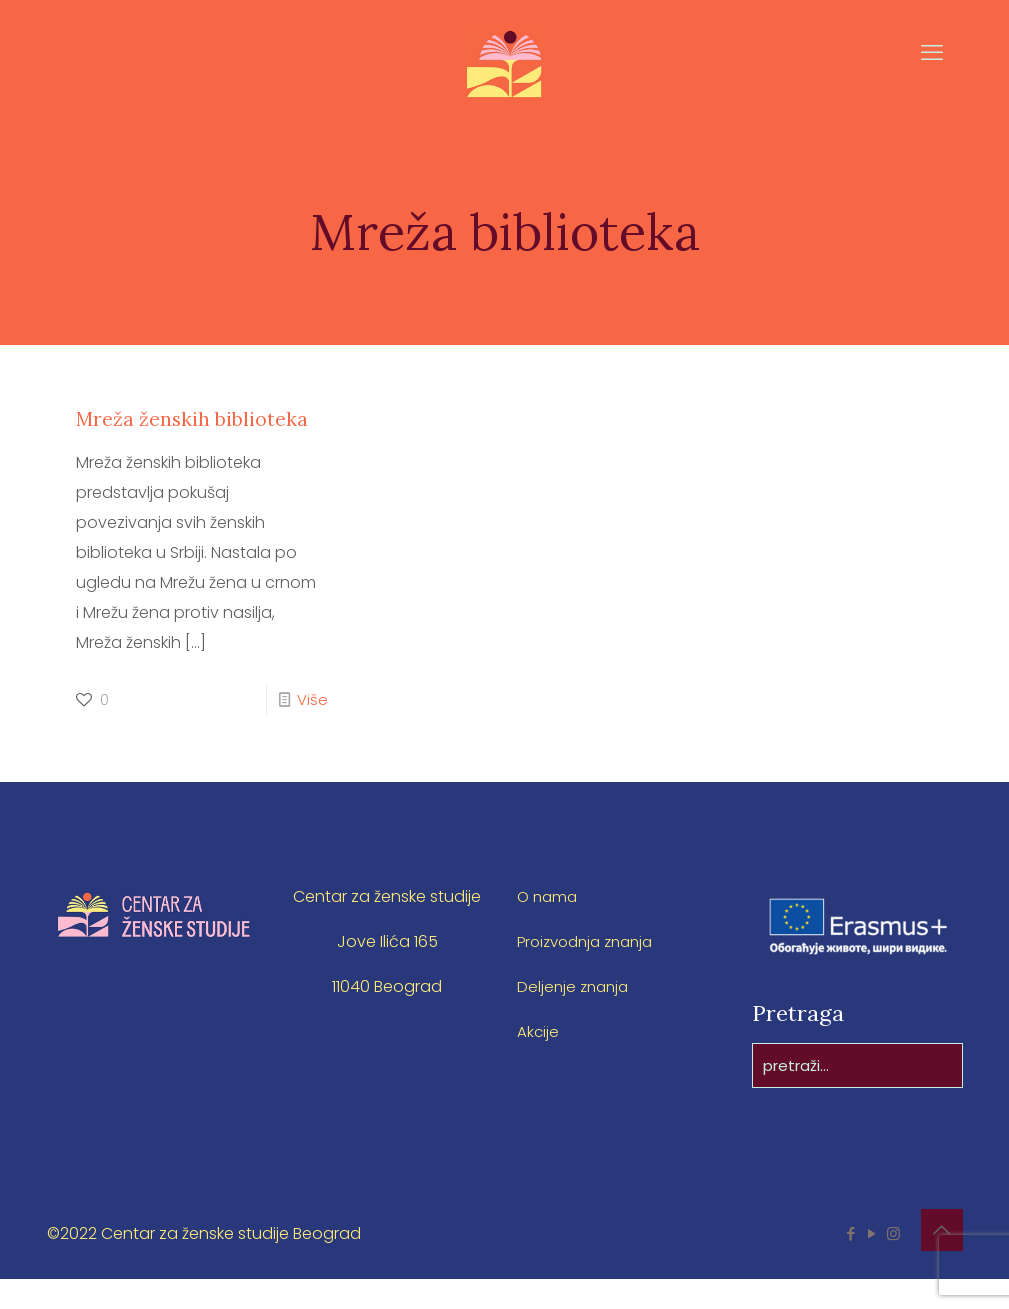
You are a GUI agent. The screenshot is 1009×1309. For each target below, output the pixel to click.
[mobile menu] (931, 81)
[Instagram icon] (893, 1263)
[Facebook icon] (851, 1263)
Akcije (538, 1061)
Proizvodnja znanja (591, 971)
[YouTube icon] (872, 1263)
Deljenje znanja (575, 1016)
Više (312, 729)
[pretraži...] (857, 1095)
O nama (549, 926)
